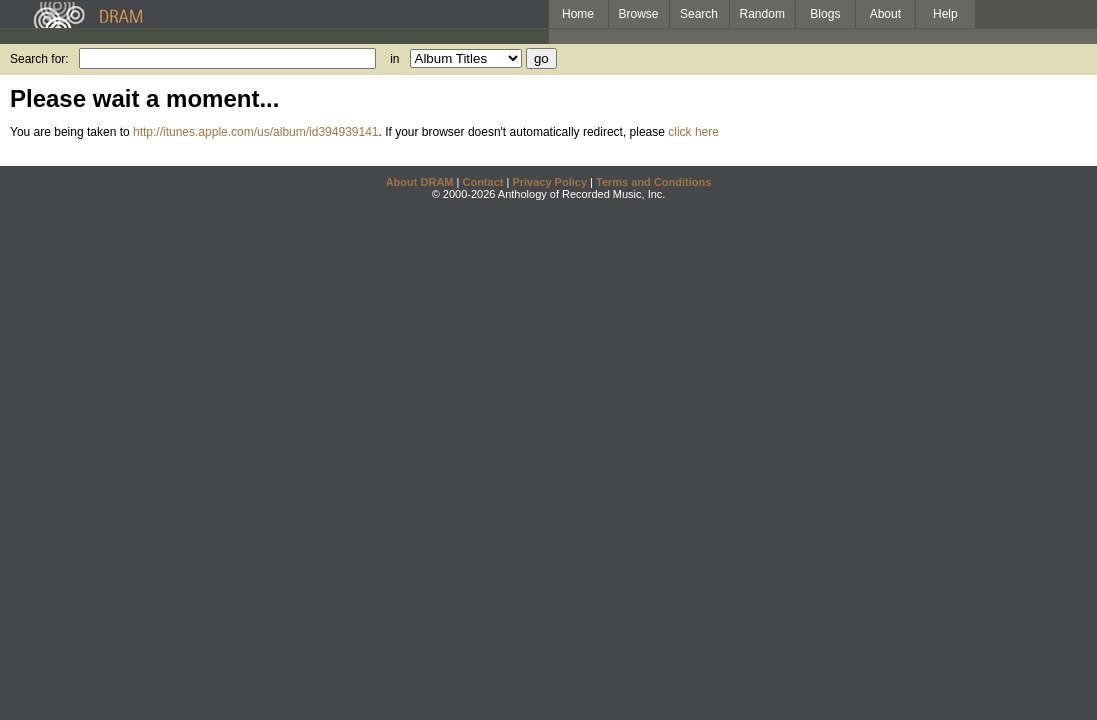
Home (578, 14)
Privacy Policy (549, 182)
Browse (639, 14)
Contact (482, 182)
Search (699, 14)
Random (762, 14)
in (394, 59)
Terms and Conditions (653, 182)
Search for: (39, 59)
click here (693, 132)
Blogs (825, 14)
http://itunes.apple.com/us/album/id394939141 (256, 132)
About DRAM (420, 182)
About (885, 14)
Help (945, 14)
